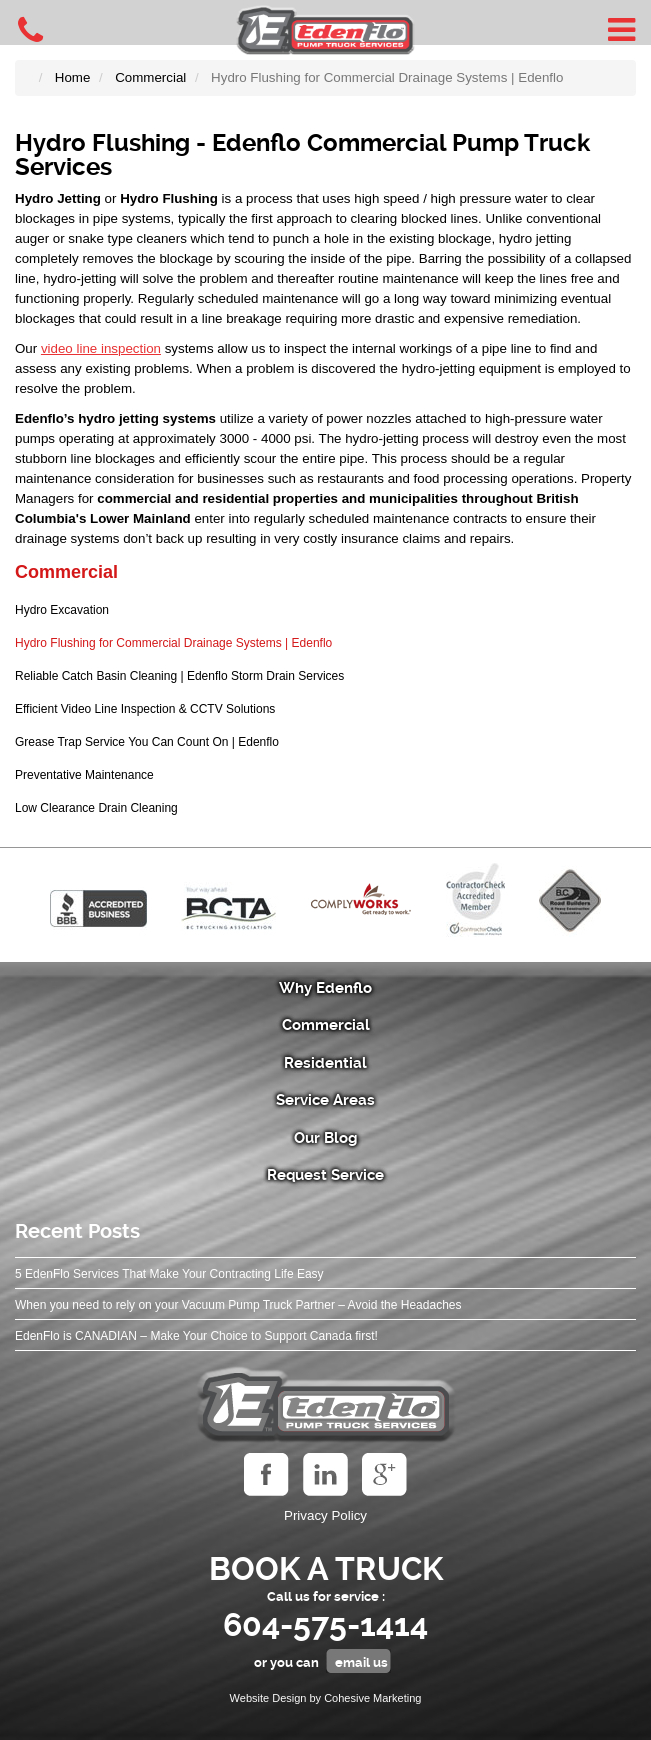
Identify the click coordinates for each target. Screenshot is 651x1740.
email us (361, 1662)
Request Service (325, 1175)
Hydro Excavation (62, 610)
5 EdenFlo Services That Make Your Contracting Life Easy (169, 1274)
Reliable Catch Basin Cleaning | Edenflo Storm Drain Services (179, 676)
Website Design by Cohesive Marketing (326, 1698)
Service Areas (325, 1100)
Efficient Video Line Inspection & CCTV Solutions (145, 709)
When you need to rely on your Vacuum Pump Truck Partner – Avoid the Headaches (238, 1305)
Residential (325, 1063)
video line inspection (101, 348)
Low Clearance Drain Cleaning (96, 808)
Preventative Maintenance (84, 775)
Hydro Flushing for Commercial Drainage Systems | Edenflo (173, 643)
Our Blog (326, 1138)
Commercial (66, 572)
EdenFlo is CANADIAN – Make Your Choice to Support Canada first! (196, 1336)
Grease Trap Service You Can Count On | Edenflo (147, 742)
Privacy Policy (325, 1515)
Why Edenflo (325, 988)
